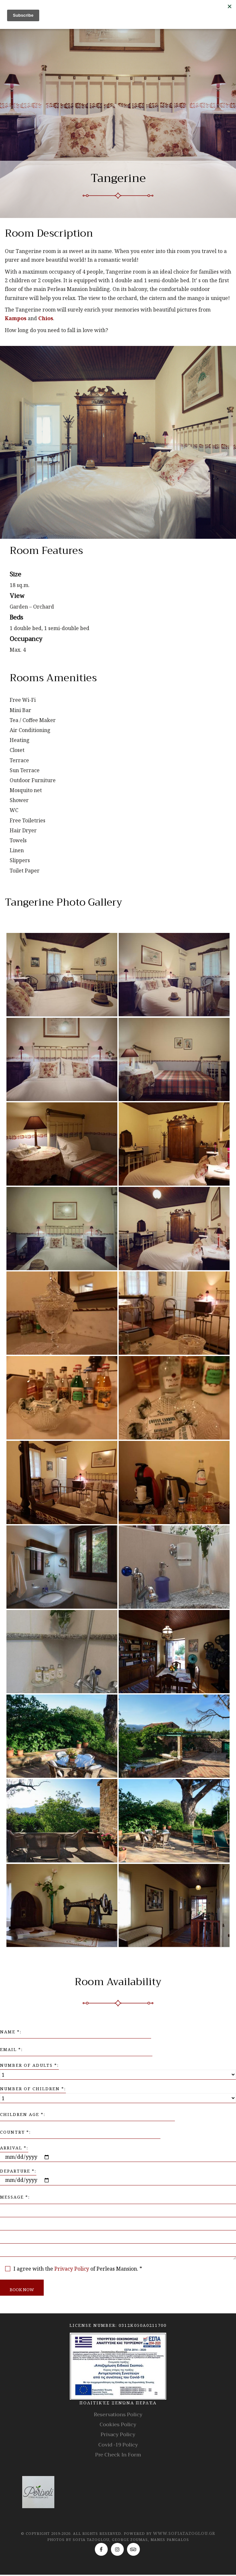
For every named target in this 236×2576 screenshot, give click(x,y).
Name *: (11, 2032)
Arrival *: (14, 2148)
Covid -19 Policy (118, 2445)
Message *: (15, 2197)
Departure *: (18, 2171)
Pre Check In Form (118, 2455)
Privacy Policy (71, 2268)
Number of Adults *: (29, 2065)
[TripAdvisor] (133, 2549)
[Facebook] (101, 2549)
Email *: (11, 2049)
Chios (45, 318)
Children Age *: (22, 2114)
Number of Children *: (33, 2089)
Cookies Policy (118, 2424)
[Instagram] (117, 2549)
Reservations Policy (118, 2414)
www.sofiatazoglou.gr (184, 2533)
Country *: (15, 2132)
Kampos (15, 318)
